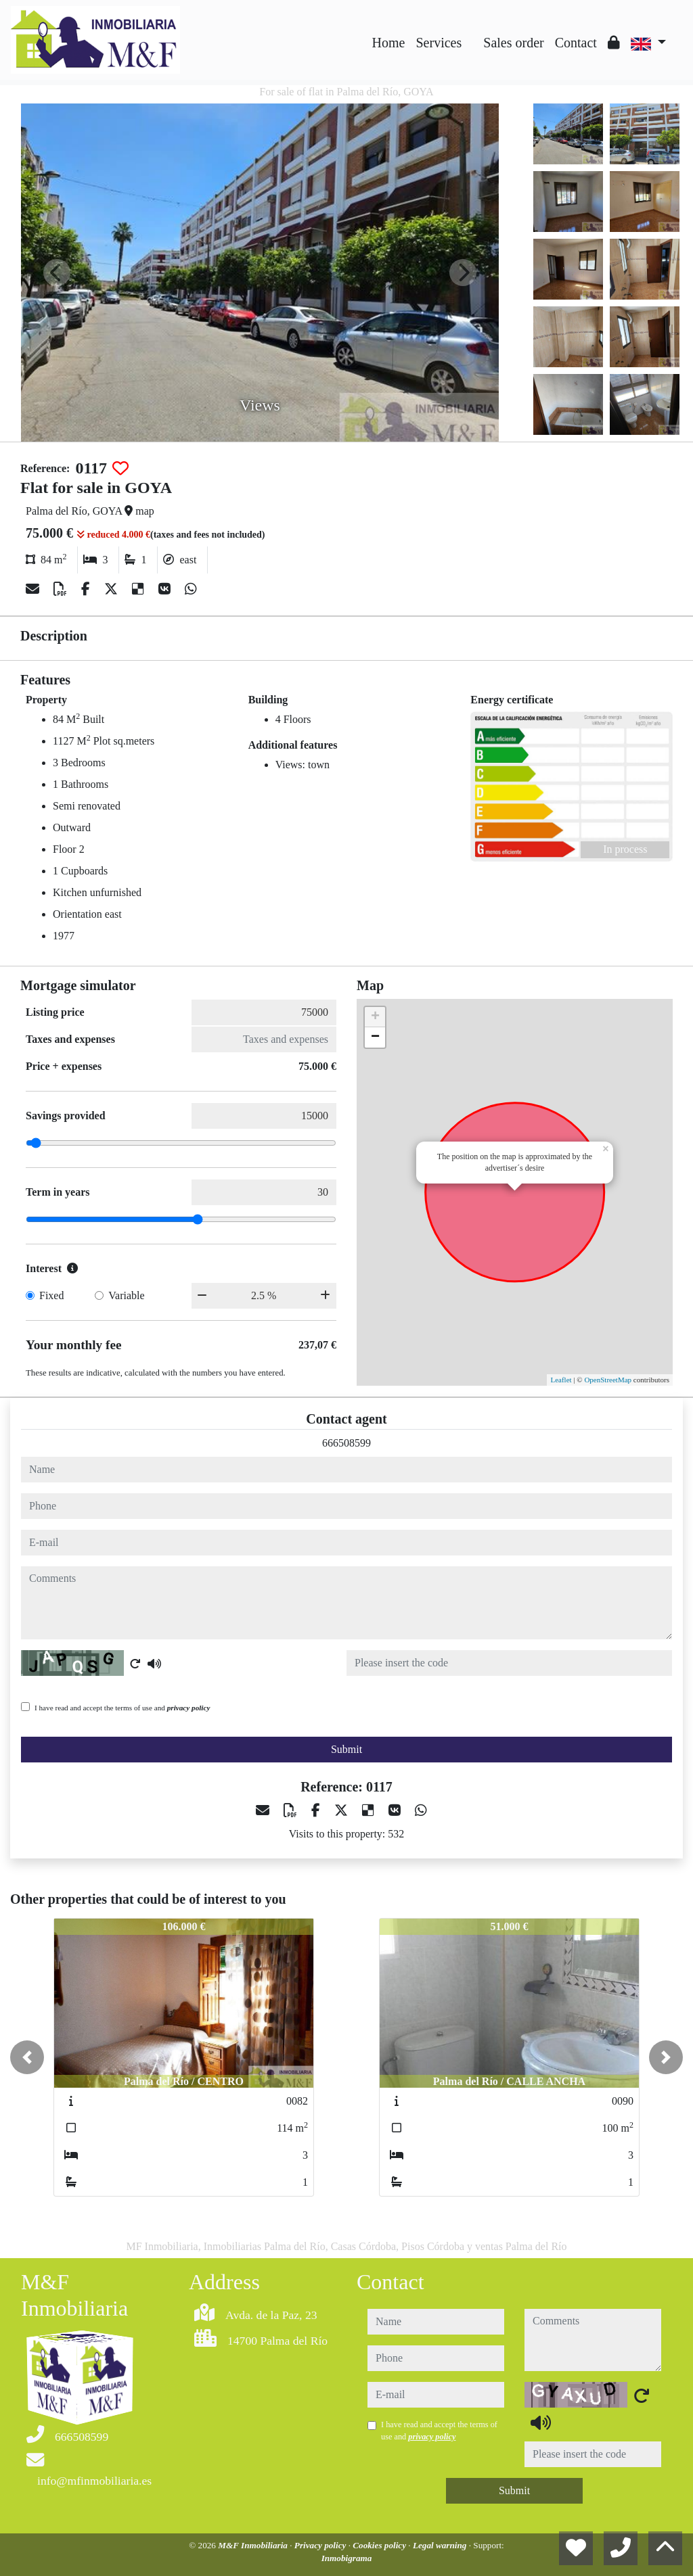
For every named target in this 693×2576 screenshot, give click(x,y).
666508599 (346, 1443)
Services (439, 42)
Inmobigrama (346, 2558)
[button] (27, 2057)
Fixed (51, 1295)
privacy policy (188, 1708)
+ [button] (375, 1017)
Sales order (513, 42)
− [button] (375, 1037)
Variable (126, 1295)
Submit (346, 1749)
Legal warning (441, 2545)
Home (388, 42)
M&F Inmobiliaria (254, 2545)
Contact (576, 42)
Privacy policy (321, 2545)
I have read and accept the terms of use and (122, 1708)
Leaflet (560, 1380)
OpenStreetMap (607, 1380)
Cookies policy (380, 2545)
